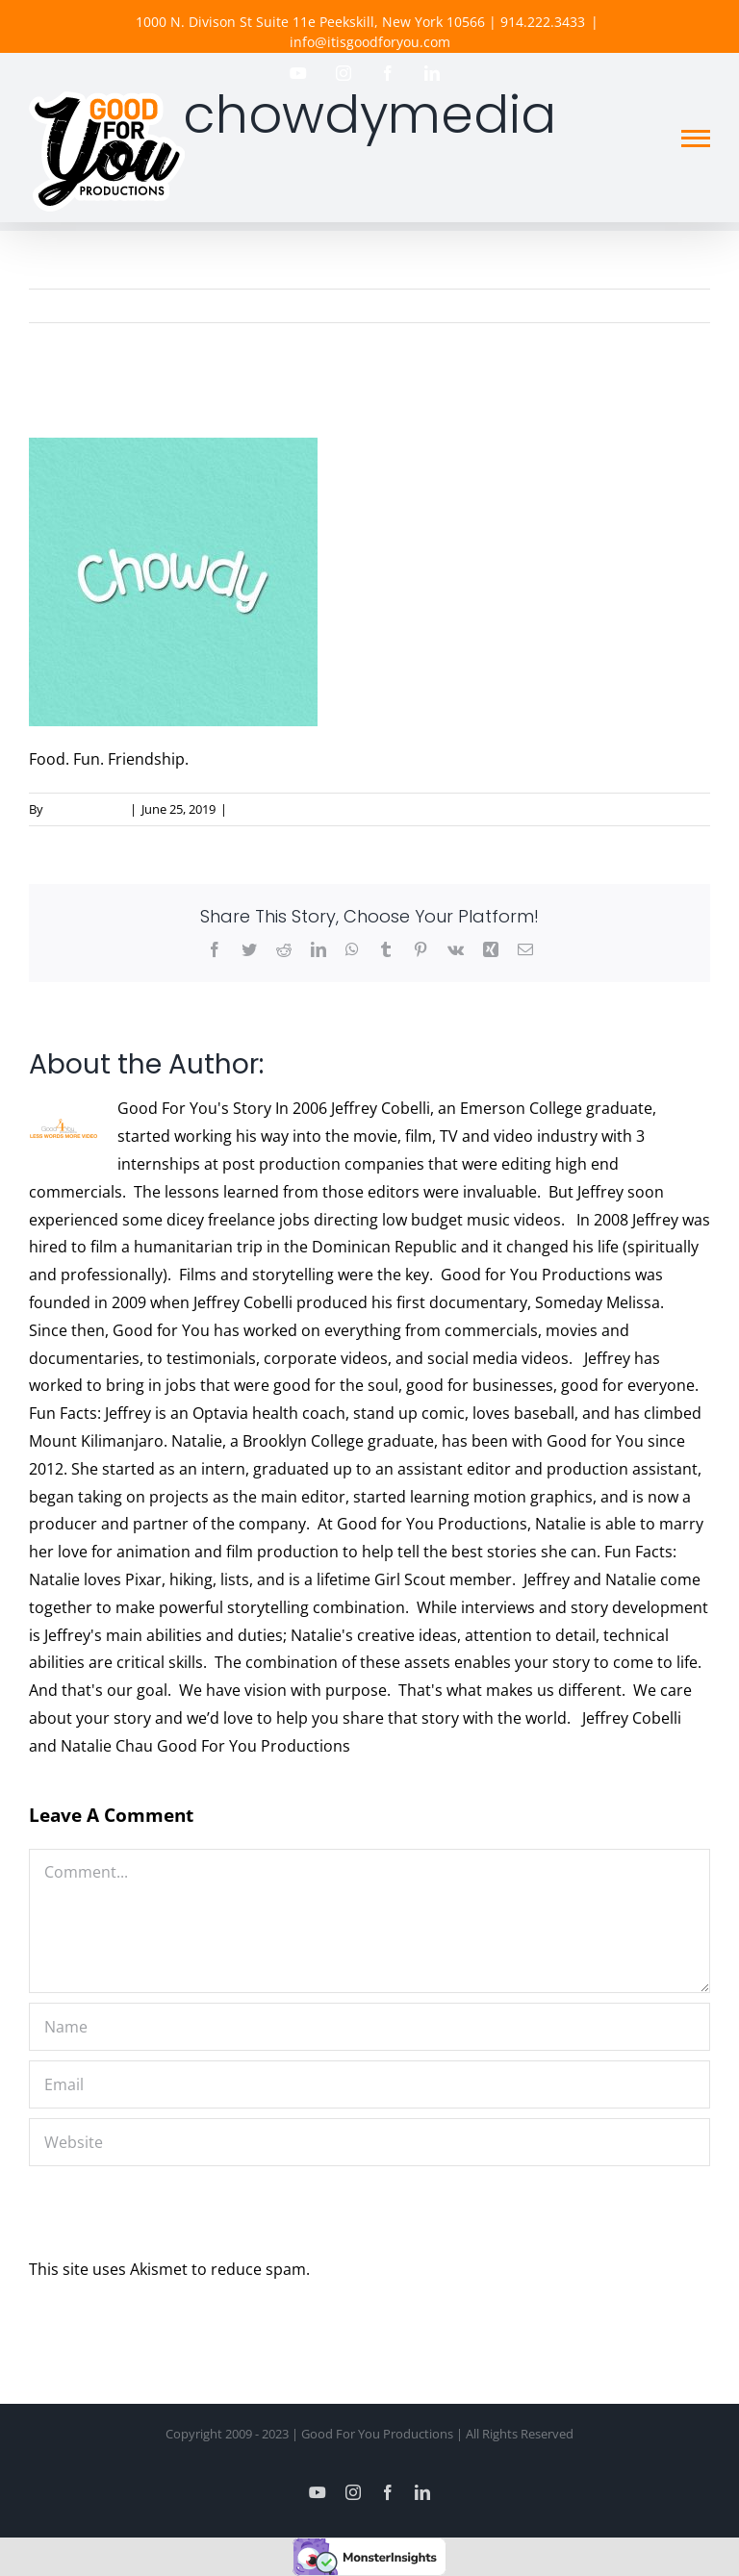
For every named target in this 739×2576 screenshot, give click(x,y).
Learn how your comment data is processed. (475, 2269)
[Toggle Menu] (696, 138)
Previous (678, 305)
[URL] (369, 2142)
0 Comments (268, 809)
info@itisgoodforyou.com (370, 42)
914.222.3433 (542, 22)
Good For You (85, 809)
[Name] (369, 2027)
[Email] (369, 2084)
